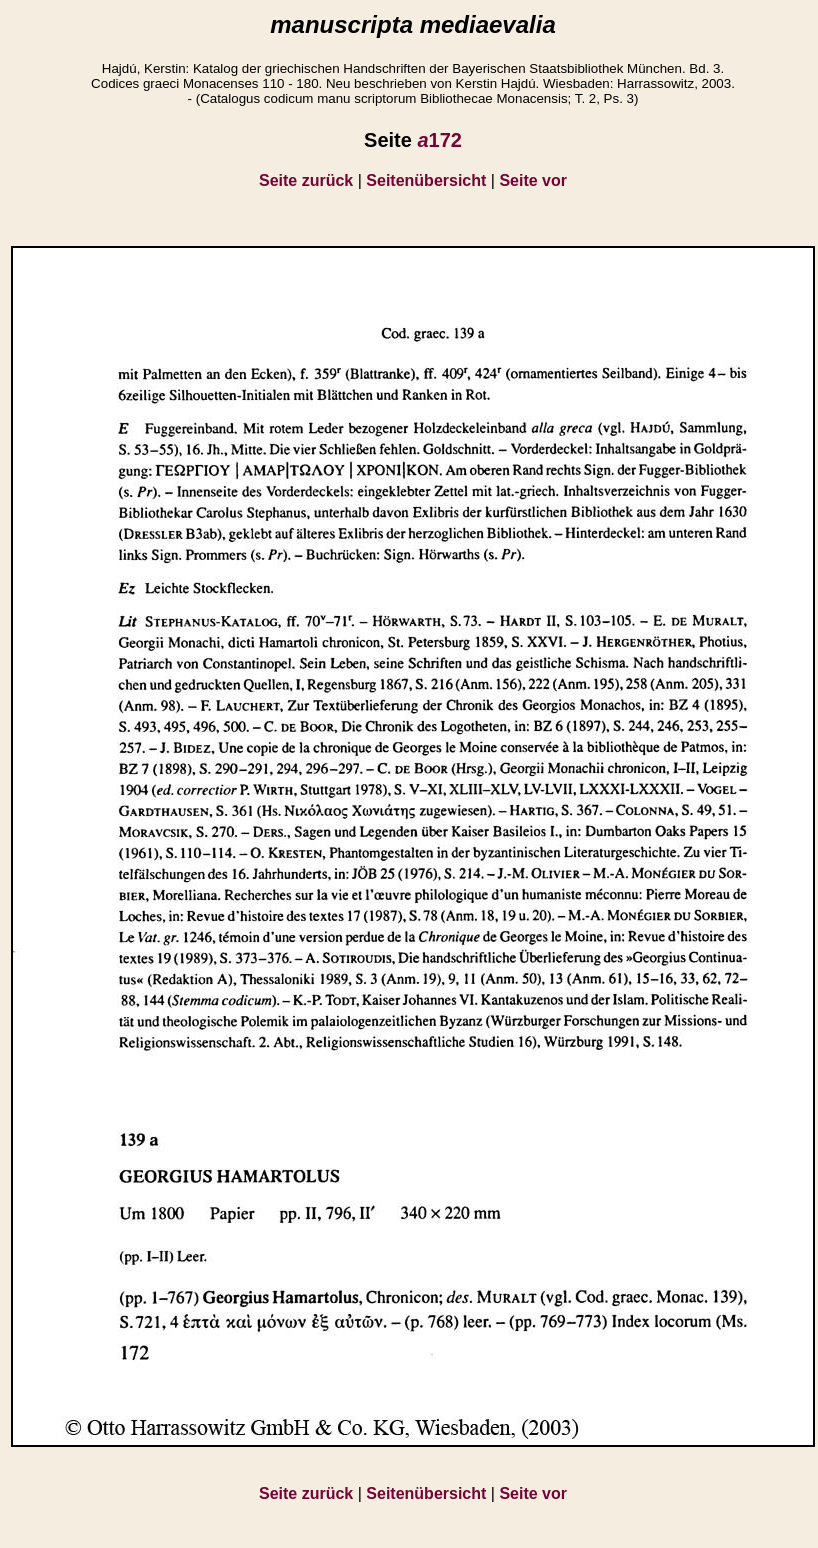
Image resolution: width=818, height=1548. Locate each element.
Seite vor (533, 180)
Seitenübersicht (426, 180)
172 (439, 140)
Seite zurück (306, 180)
